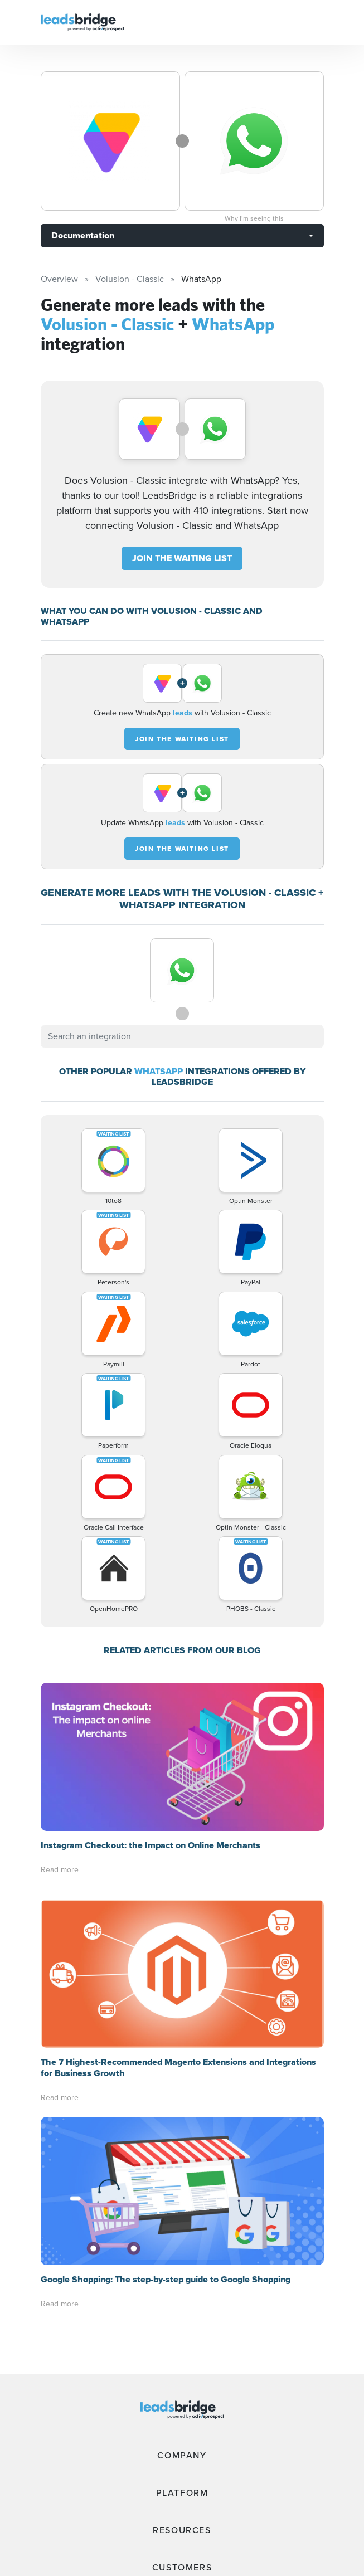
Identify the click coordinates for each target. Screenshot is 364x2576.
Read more (60, 1870)
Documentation (82, 235)
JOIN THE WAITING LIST (182, 558)
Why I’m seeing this (254, 218)
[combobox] (182, 1036)
